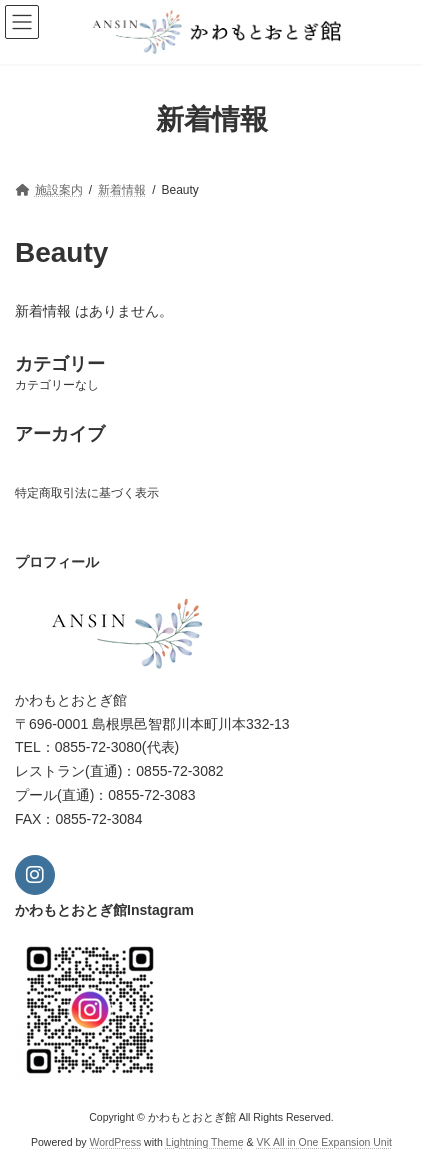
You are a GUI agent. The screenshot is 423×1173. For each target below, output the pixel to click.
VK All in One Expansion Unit (324, 1142)
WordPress (115, 1142)
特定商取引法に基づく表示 (87, 493)
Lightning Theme (205, 1142)
